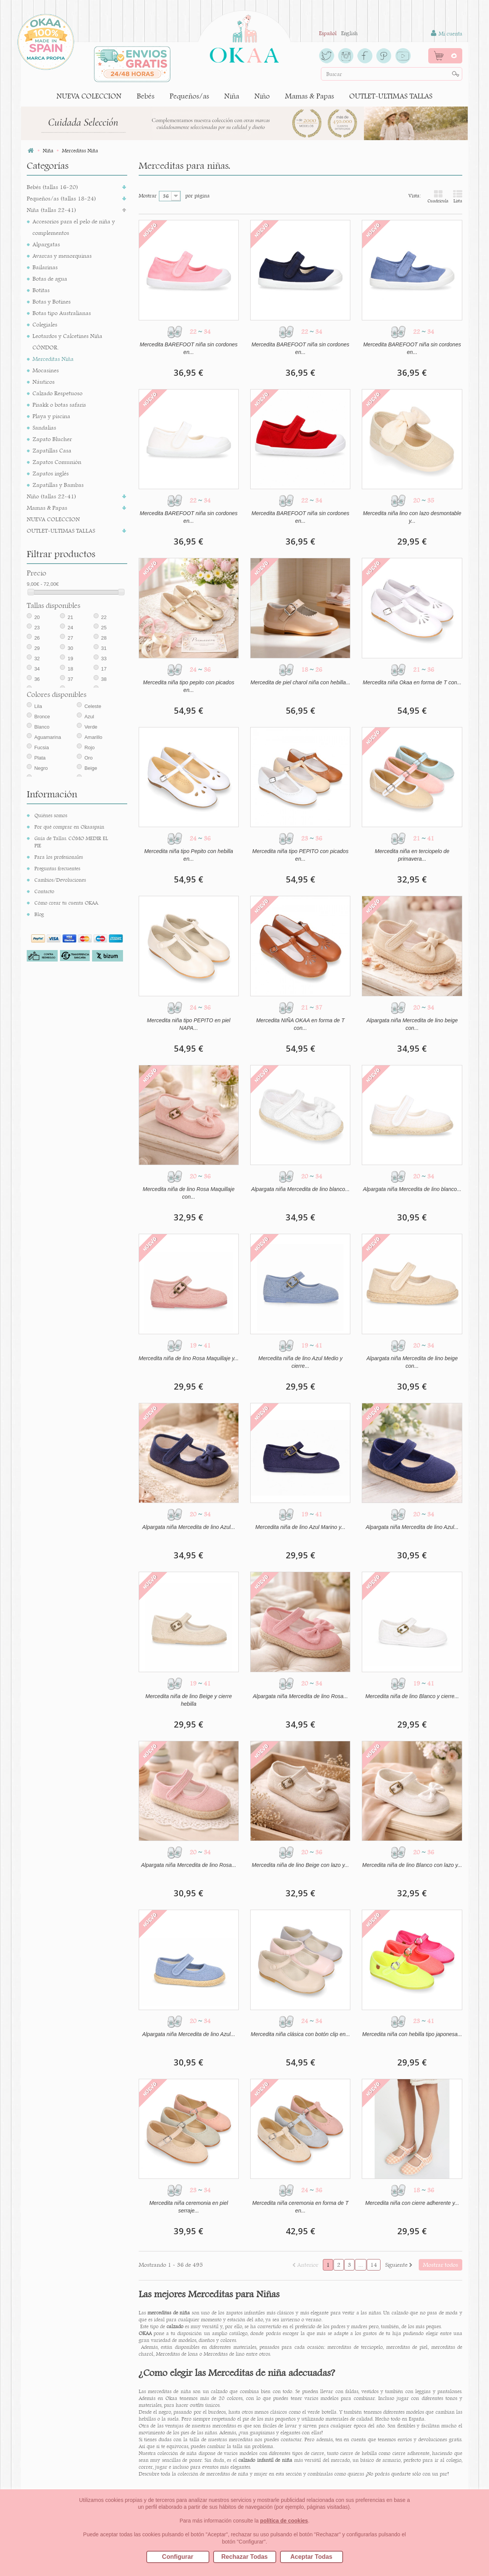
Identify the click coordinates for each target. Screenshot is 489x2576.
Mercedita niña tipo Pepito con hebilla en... (188, 855)
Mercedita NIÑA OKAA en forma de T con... (300, 1024)
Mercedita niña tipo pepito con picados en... (188, 686)
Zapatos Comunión (56, 461)
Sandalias (44, 427)
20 (37, 617)
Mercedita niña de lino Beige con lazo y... (300, 1865)
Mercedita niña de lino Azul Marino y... (300, 1527)
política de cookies (284, 2521)
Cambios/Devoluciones (60, 880)
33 (104, 658)
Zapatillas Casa (51, 450)
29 (37, 648)
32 (37, 658)
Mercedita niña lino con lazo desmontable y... (412, 517)
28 (104, 638)
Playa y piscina (51, 416)
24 (70, 627)
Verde (90, 727)
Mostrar (148, 195)
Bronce (42, 716)
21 (70, 617)
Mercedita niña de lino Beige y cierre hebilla (189, 1700)
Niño (262, 96)
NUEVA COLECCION (89, 96)
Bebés (145, 96)
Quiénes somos (50, 815)
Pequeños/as (189, 96)
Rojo (89, 747)
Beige (90, 768)
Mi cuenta (446, 33)
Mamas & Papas (309, 96)
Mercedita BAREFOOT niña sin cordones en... (189, 348)
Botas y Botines (51, 301)
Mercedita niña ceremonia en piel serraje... (188, 2207)
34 (37, 669)
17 (104, 669)
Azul (89, 716)
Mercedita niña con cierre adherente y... (412, 2203)
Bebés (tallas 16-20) (52, 187)
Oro (88, 758)
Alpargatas (46, 244)
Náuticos (43, 381)
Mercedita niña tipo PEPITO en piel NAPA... (188, 1024)
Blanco (42, 727)
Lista (457, 196)
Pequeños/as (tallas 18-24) (61, 198)
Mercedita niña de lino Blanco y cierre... (412, 1696)
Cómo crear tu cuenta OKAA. (66, 903)
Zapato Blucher (52, 439)
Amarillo (93, 737)
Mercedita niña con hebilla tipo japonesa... (412, 2034)
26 (37, 638)
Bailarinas (45, 267)
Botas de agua (49, 278)
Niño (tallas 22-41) (51, 496)
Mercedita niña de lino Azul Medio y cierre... (300, 1362)
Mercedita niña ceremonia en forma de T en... (300, 2207)
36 (37, 679)
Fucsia (41, 747)
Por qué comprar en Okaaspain (69, 827)
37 (70, 679)
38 (104, 679)
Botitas (41, 290)
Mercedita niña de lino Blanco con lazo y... (412, 1865)
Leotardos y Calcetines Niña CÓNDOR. (67, 341)
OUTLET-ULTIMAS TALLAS (390, 96)
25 (104, 627)
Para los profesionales (58, 857)
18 (70, 669)
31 (104, 648)
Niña (231, 96)
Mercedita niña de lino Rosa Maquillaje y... (189, 1358)
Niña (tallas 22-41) (51, 209)
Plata (40, 758)
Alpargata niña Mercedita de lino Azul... (188, 1527)
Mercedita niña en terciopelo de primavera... (412, 855)
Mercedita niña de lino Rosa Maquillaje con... (189, 1193)
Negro (41, 768)
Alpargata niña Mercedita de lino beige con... (412, 1024)
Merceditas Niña (53, 358)
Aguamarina (47, 737)
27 (70, 638)
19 (70, 658)
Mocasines (45, 370)
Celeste (92, 706)
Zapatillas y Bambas (58, 484)
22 (104, 617)
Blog (39, 914)
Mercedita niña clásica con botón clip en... (300, 2034)
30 (70, 648)
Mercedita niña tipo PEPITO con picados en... (300, 855)
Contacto (44, 891)
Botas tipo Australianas (61, 313)
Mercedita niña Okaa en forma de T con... (412, 682)
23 (37, 627)
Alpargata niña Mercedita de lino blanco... (300, 1189)
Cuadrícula (438, 196)
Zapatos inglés (50, 473)
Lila (38, 706)
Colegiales (44, 324)
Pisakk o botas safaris (59, 404)
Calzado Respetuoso (57, 393)
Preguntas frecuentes (57, 868)
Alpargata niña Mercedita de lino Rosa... (300, 1696)
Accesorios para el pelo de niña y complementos (73, 227)
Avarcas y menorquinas (62, 255)
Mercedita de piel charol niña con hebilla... (300, 682)
